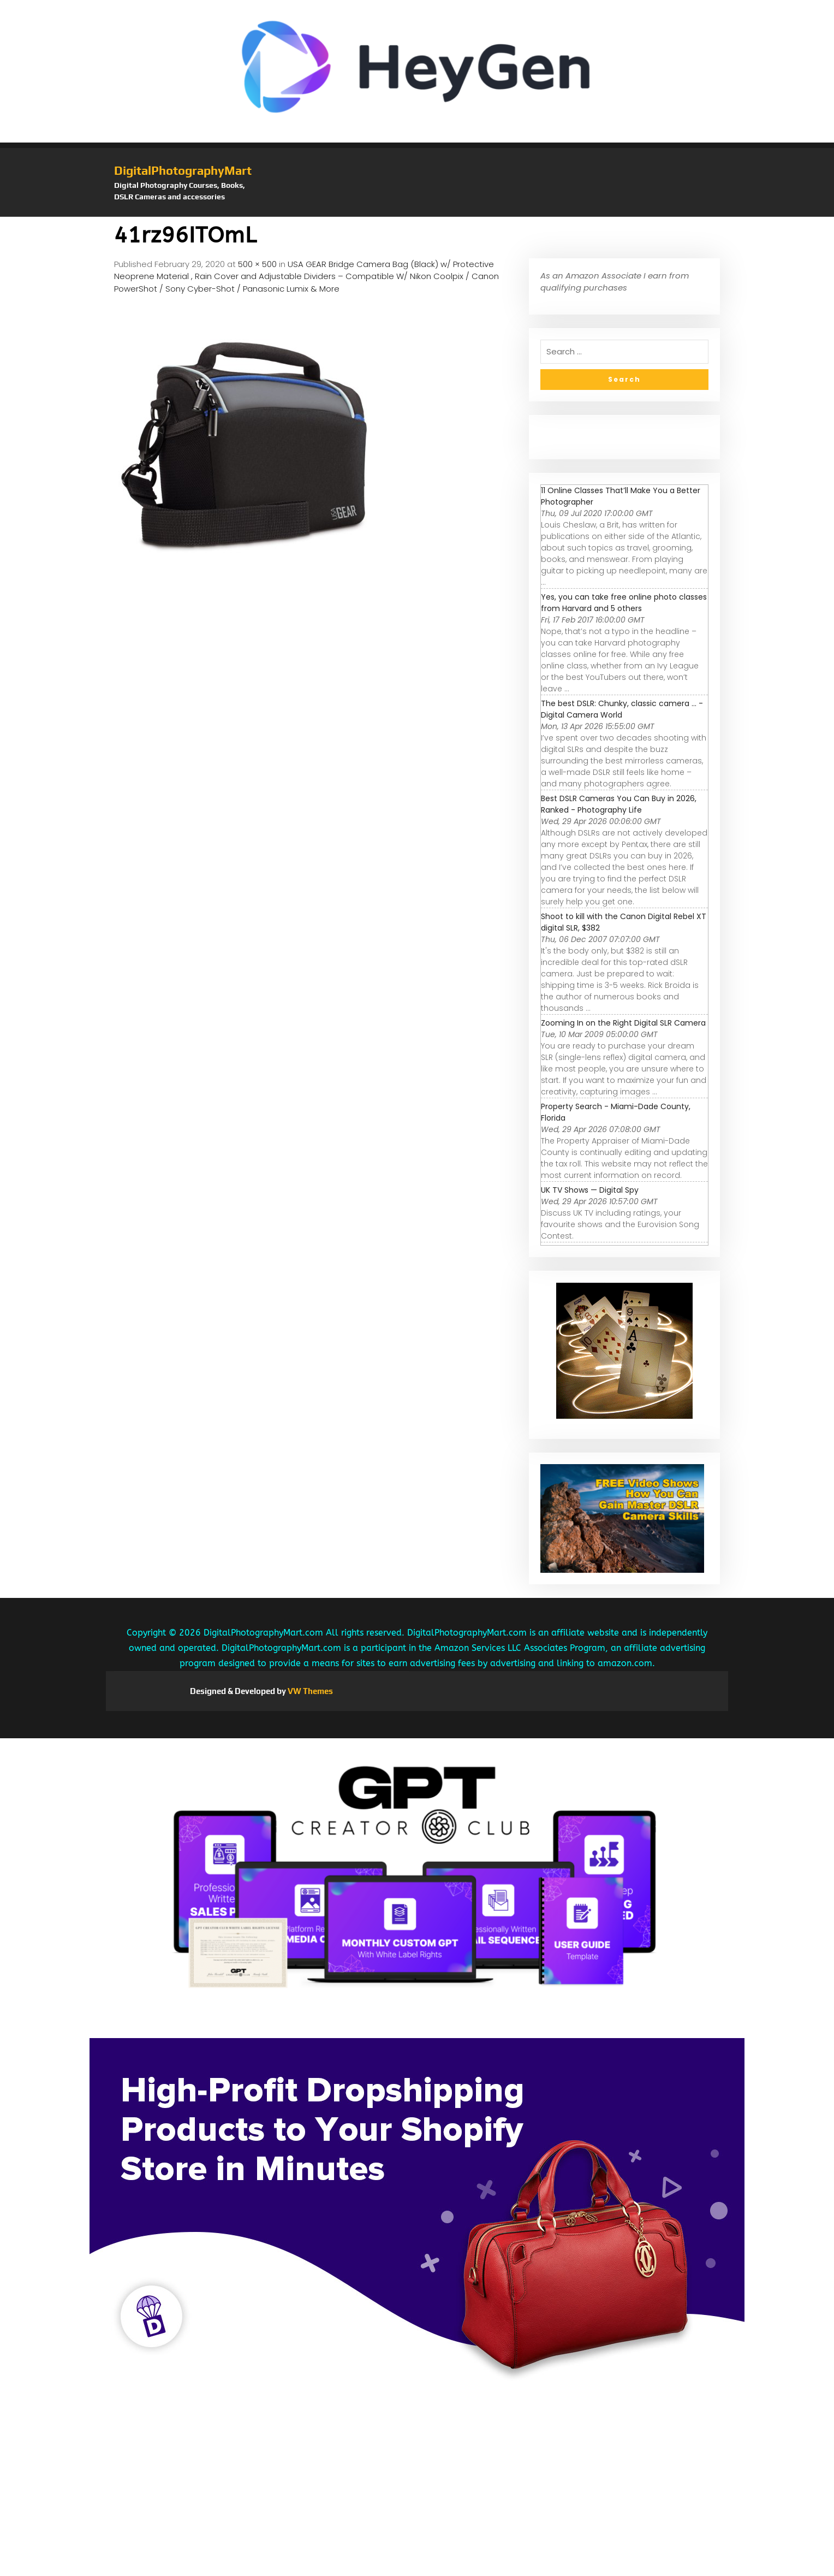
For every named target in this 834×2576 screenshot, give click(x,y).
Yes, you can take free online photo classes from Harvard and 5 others (624, 602)
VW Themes (309, 1691)
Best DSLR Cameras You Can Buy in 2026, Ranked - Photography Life (618, 804)
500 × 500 (257, 264)
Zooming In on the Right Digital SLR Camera (623, 1022)
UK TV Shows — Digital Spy (590, 1190)
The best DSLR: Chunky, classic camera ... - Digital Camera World (622, 709)
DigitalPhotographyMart (183, 170)
